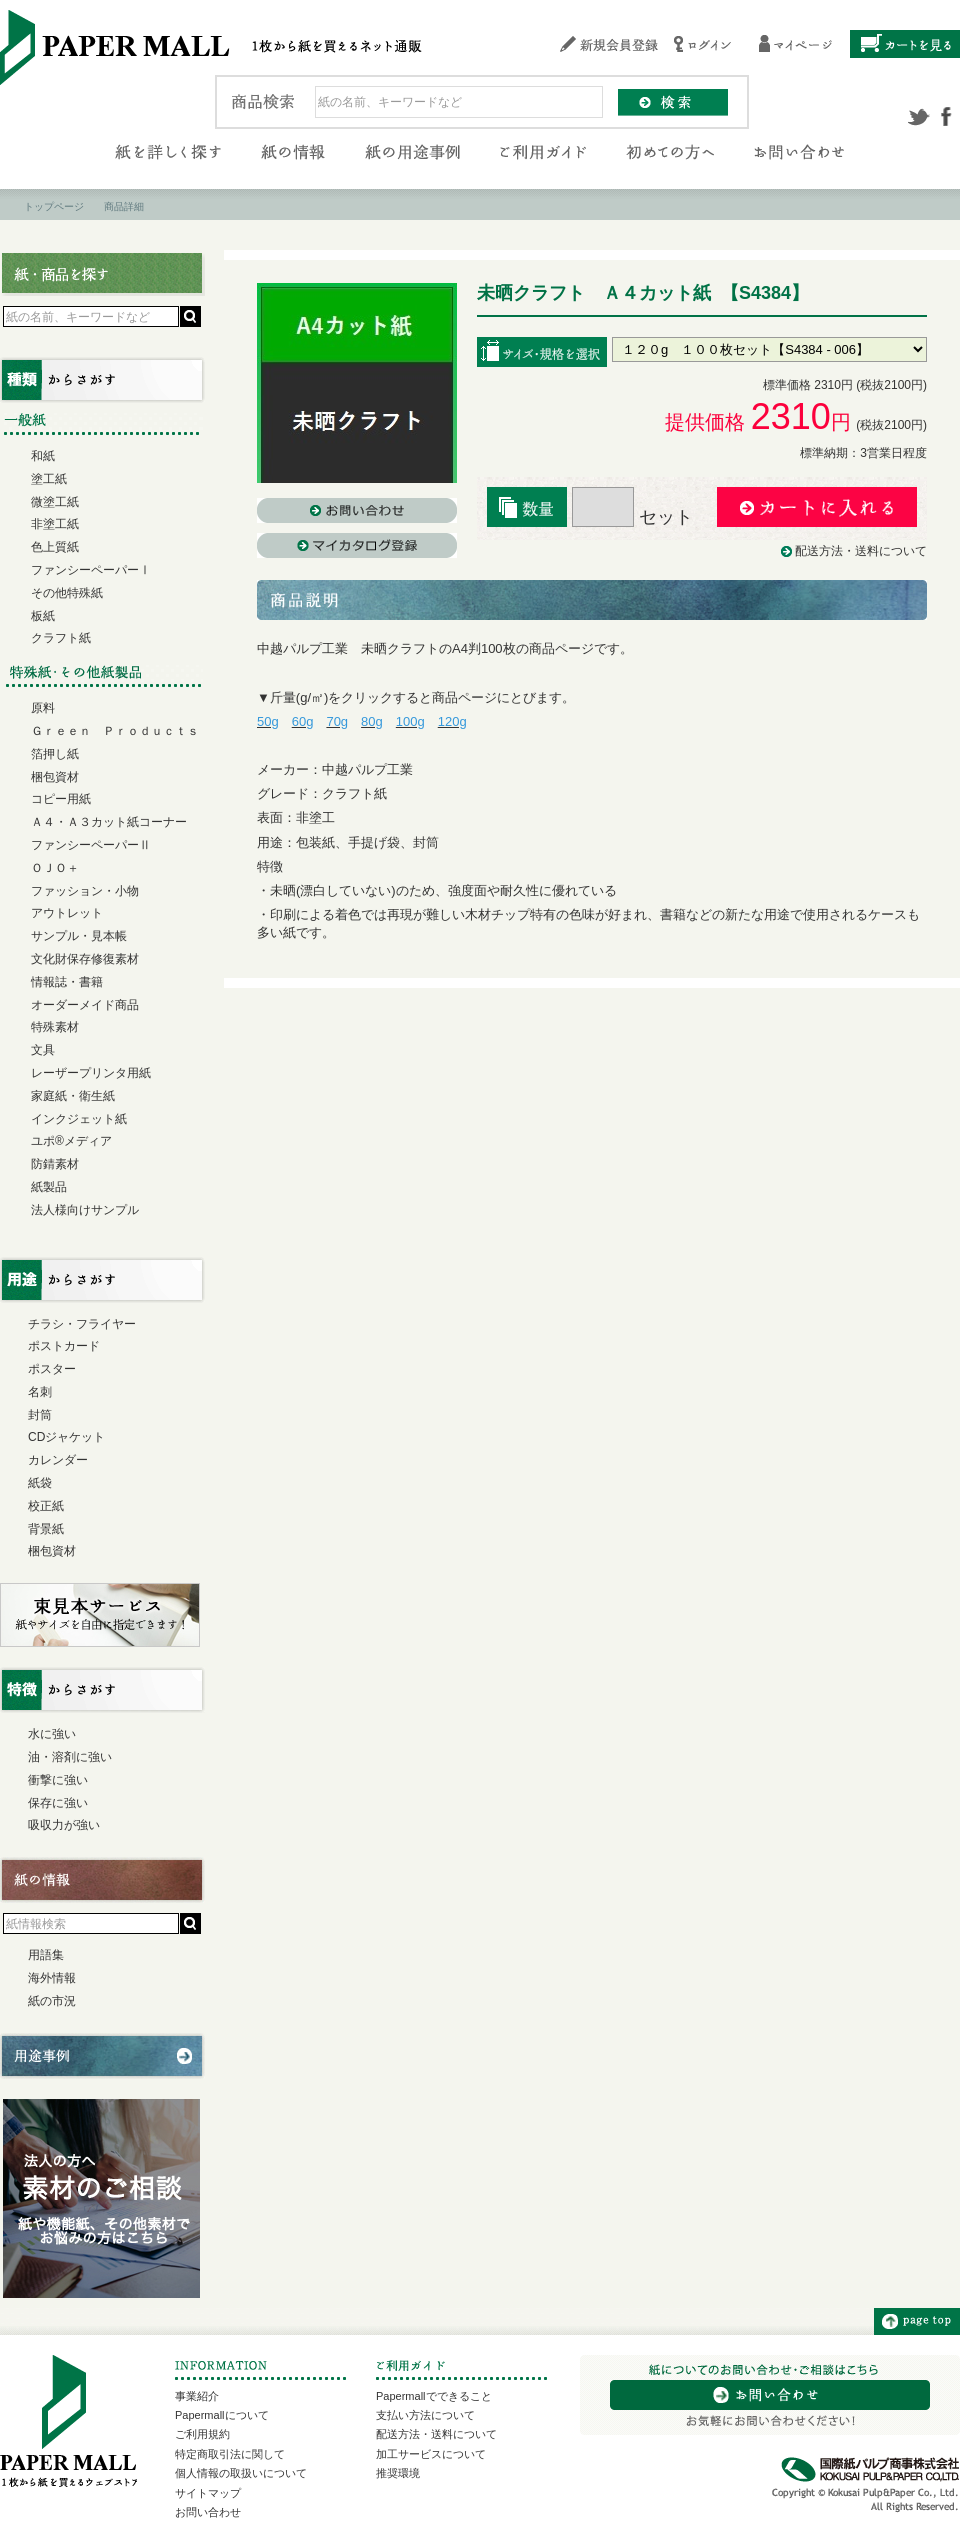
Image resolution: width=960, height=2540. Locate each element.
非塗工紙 (55, 524)
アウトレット (67, 913)
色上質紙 (55, 547)
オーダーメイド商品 (85, 1005)
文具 (43, 1050)
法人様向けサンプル (85, 1210)
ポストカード (64, 1346)
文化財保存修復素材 (85, 959)
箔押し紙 (55, 754)
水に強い (52, 1734)
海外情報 (52, 1978)
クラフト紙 (61, 638)
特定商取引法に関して (230, 2454)
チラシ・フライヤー (82, 1324)
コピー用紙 (61, 799)
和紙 (43, 456)
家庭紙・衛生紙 (73, 1096)
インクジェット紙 (79, 1119)
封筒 (40, 1415)
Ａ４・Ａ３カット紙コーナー (109, 822)
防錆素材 (55, 1164)
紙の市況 (52, 2001)
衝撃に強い (58, 1780)
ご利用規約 (202, 2434)
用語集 (46, 1955)
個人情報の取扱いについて (241, 2473)
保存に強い (58, 1803)
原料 (43, 708)
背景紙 (46, 1529)
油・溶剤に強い (70, 1757)
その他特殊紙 (67, 593)
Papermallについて (222, 2415)
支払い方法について (425, 2415)
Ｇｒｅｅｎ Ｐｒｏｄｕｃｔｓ (115, 731)
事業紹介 (197, 2396)
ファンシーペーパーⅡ (91, 845)
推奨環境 (398, 2473)
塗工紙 (49, 479)
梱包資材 (55, 777)
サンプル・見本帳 (79, 936)
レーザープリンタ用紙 (91, 1073)
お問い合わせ (208, 2512)
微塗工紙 (55, 502)
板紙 (43, 616)
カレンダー (58, 1460)
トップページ (54, 206)
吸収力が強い (64, 1825)
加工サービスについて (431, 2454)
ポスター (52, 1369)
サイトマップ (208, 2493)
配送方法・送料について (861, 551)
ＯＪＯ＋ (55, 868)
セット (632, 517)
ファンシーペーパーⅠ (91, 570)
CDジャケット (66, 1437)
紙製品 (49, 1187)
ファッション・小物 (85, 891)
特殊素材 (55, 1027)
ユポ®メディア (71, 1141)
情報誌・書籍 (67, 982)
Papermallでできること (434, 2396)
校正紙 (46, 1506)
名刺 (40, 1392)
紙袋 (40, 1483)
